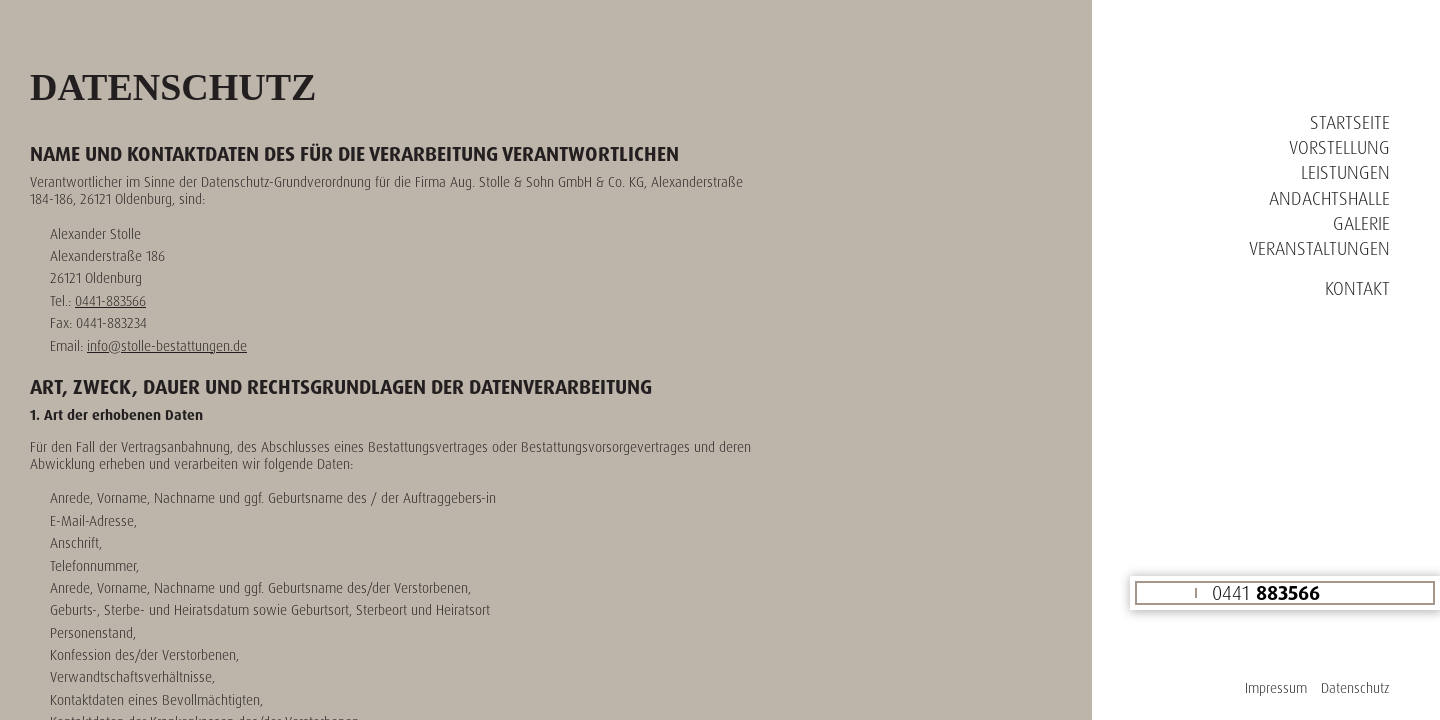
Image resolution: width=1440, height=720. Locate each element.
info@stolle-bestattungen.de (167, 345)
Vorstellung (1339, 147)
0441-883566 (110, 300)
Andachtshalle (1329, 198)
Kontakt (1357, 288)
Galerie (1361, 223)
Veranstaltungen (1319, 248)
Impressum (1276, 687)
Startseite (1350, 122)
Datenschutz (1355, 687)
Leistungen (1345, 172)
